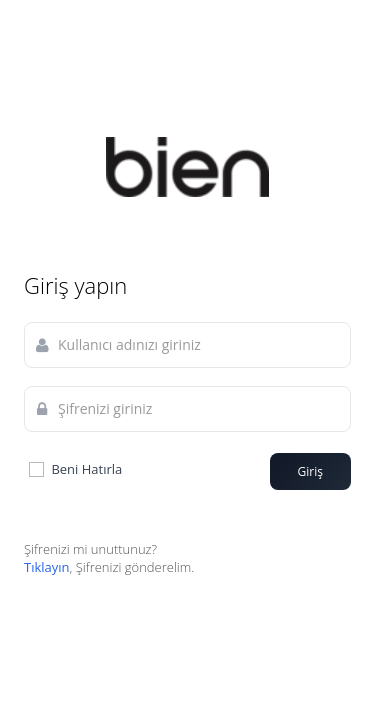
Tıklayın (47, 567)
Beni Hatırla (74, 469)
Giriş (310, 471)
